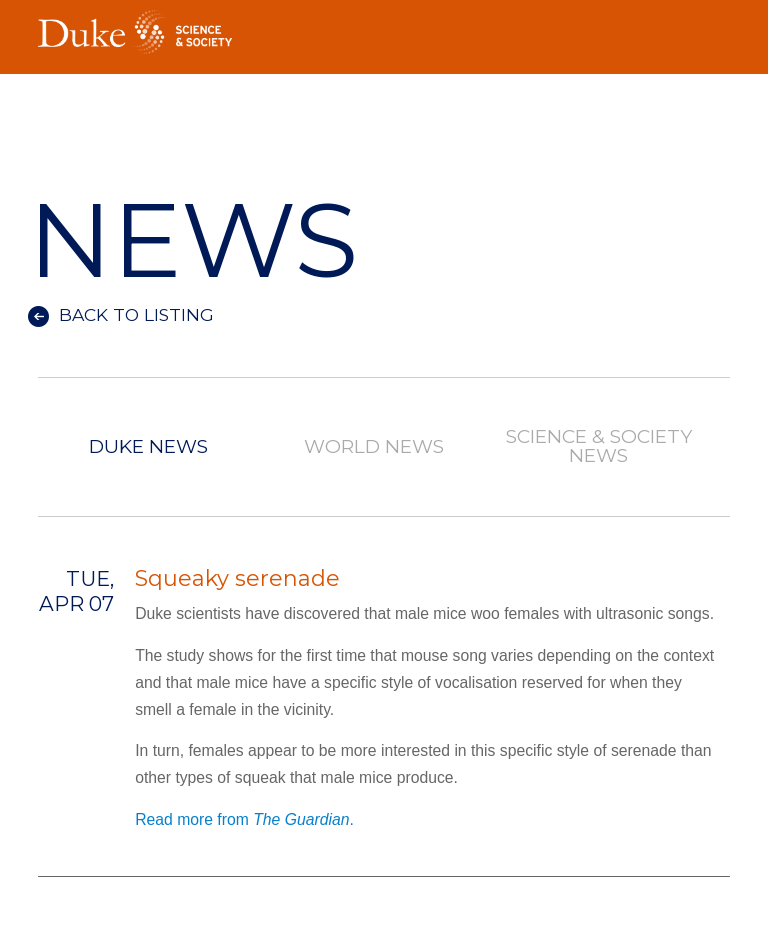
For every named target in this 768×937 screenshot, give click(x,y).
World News (374, 447)
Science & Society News (599, 447)
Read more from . (244, 819)
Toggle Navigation (715, 26)
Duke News (148, 447)
